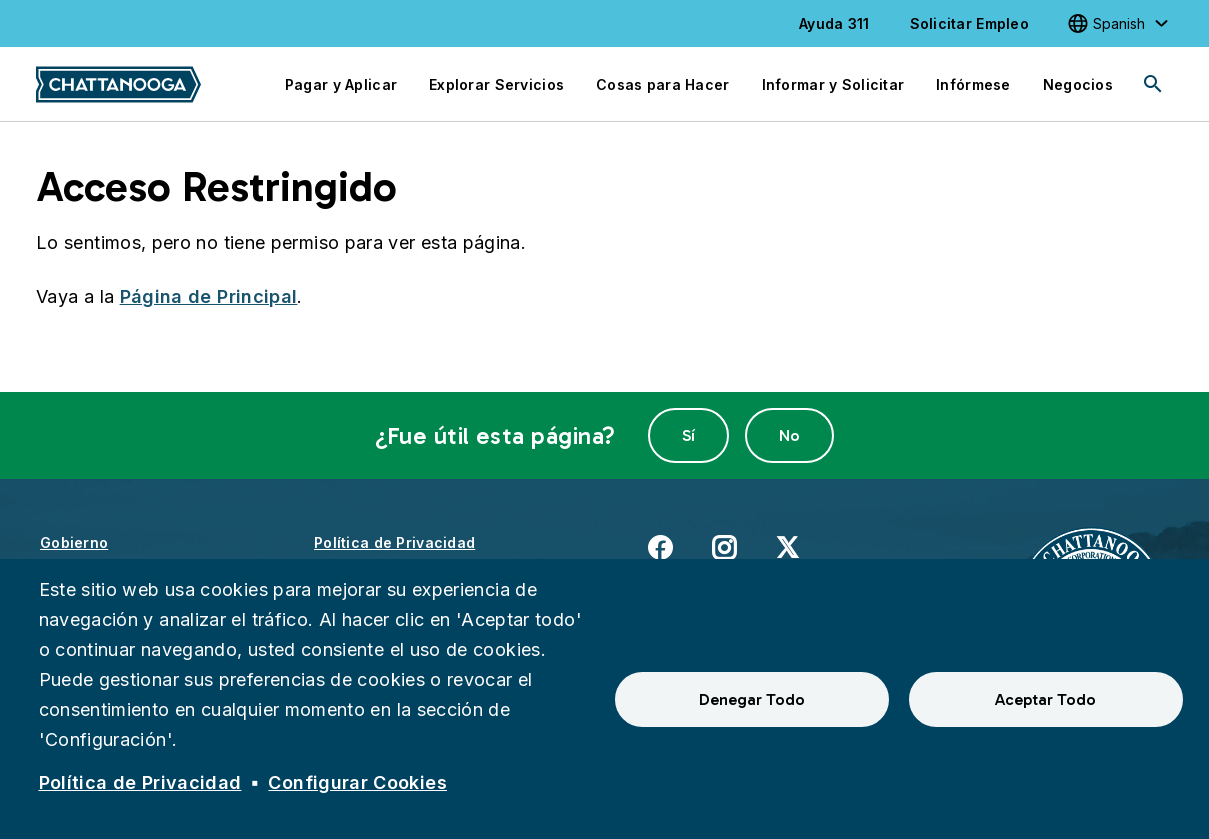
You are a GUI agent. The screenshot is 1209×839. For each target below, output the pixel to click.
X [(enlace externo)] (787, 546)
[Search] (1153, 84)
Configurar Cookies (357, 782)
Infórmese (973, 84)
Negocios (1078, 84)
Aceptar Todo (1045, 699)
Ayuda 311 (834, 23)
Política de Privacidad (394, 542)
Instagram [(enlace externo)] (724, 546)
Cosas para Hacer (662, 84)
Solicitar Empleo (969, 23)
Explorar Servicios (496, 84)
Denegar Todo (752, 699)
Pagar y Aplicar (341, 84)
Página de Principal (209, 296)
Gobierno (74, 542)
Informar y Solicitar (833, 84)
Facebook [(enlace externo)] (660, 546)
